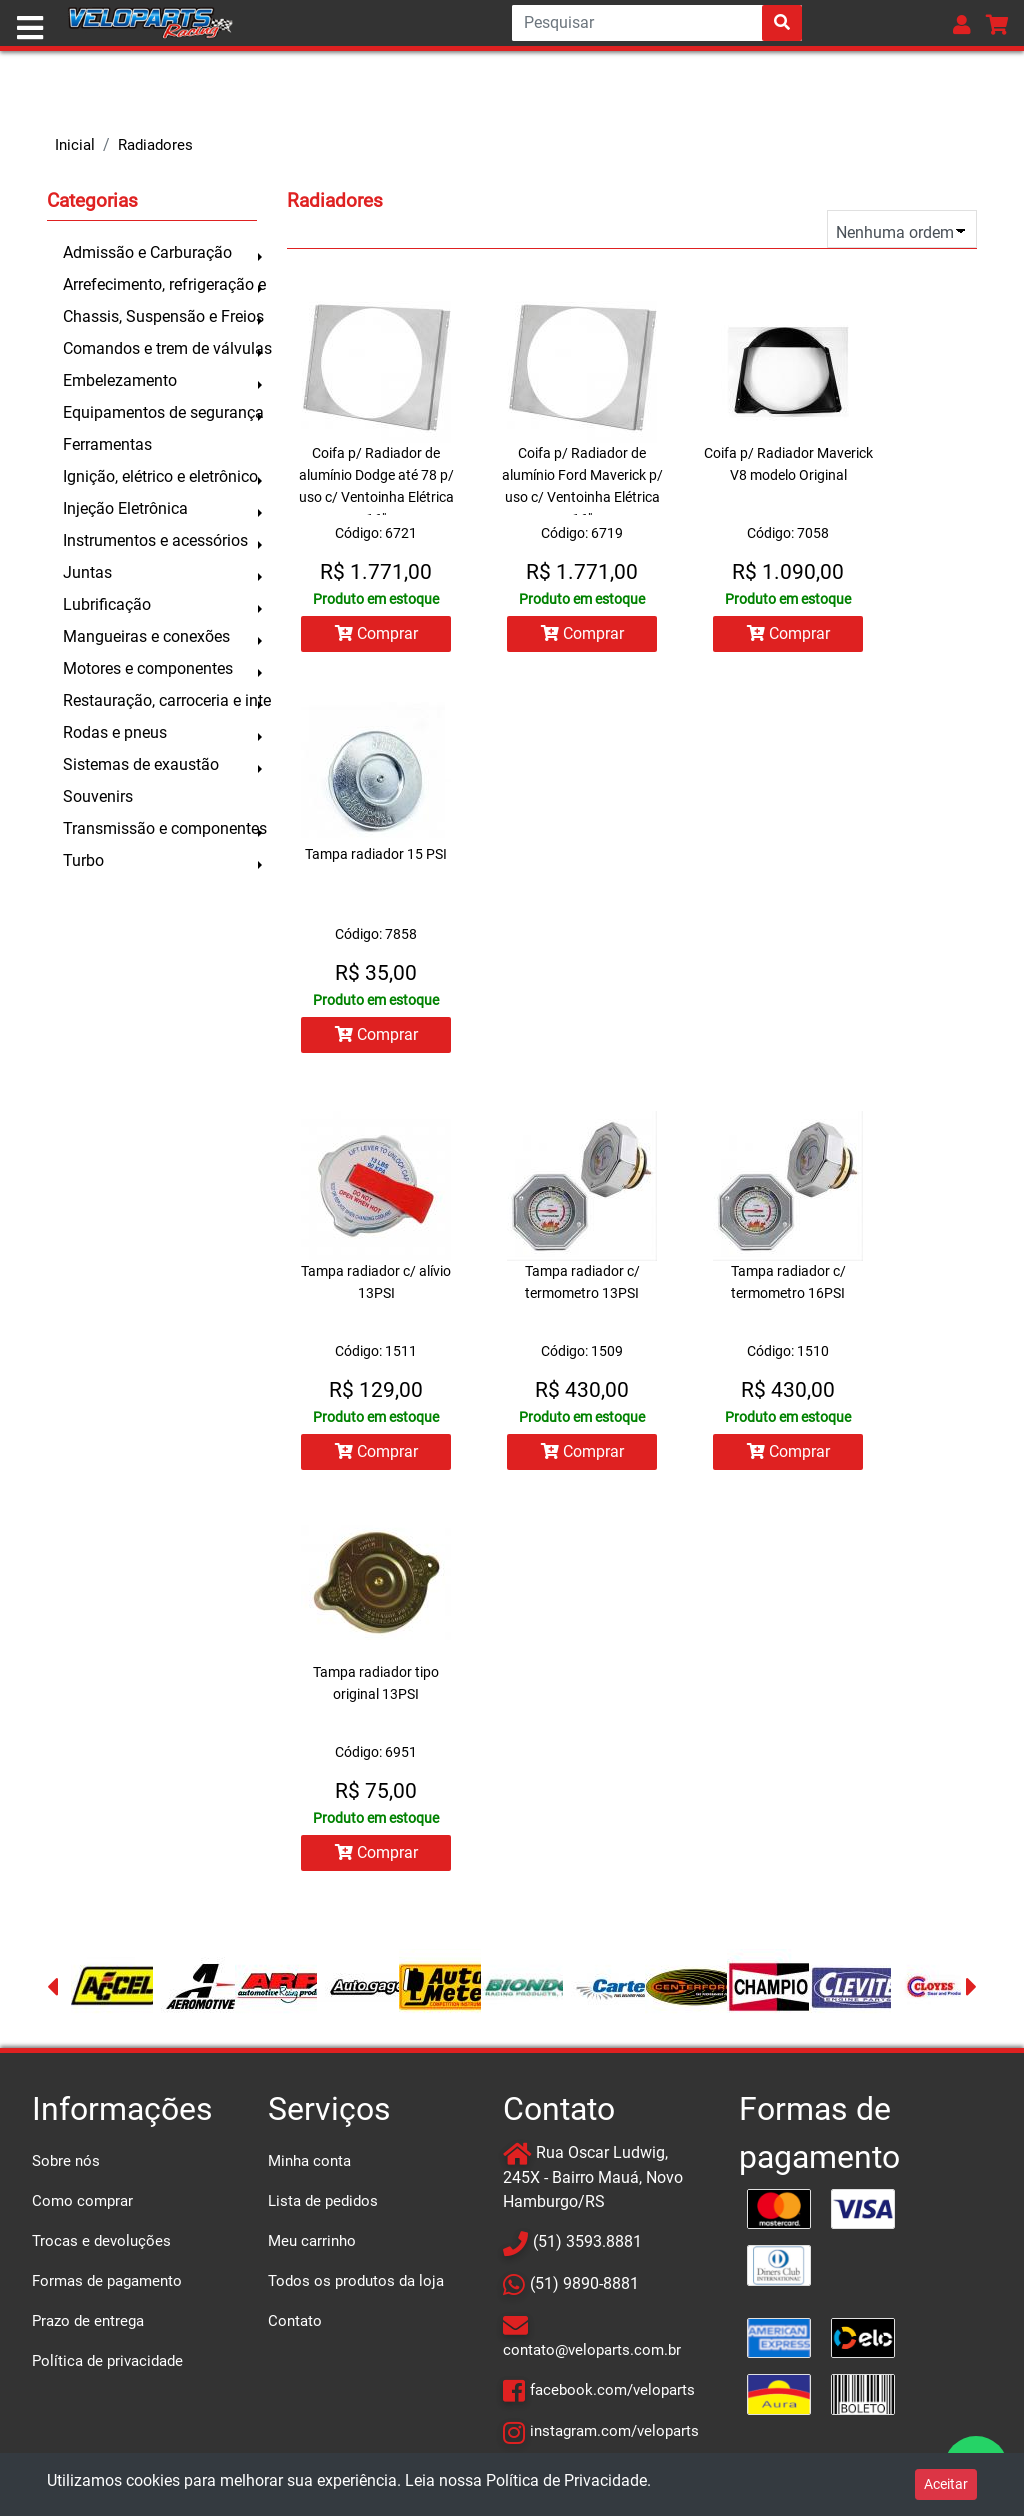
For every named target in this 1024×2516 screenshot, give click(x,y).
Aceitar (946, 2484)
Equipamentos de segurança (160, 412)
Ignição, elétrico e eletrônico (160, 476)
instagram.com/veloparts (614, 2431)
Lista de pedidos (323, 2201)
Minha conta (309, 2161)
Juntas (87, 572)
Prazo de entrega (88, 2321)
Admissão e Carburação (147, 252)
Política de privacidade (107, 2361)
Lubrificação (107, 604)
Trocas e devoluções (101, 2241)
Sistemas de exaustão (141, 764)
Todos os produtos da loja (356, 2281)
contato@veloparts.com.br (592, 2350)
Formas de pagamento (107, 2281)
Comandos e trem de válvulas (160, 348)
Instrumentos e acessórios (155, 540)
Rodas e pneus (115, 732)
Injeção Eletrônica (125, 508)
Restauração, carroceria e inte (160, 700)
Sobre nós (66, 2161)
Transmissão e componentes (160, 828)
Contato (295, 2321)
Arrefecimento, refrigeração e (160, 284)
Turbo (83, 860)
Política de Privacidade (566, 2480)
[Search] (657, 23)
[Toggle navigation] (30, 28)
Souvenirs (98, 796)
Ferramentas (107, 444)
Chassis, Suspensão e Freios (160, 316)
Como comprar (82, 2201)
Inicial (75, 145)
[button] (962, 24)
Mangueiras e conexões (146, 636)
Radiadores (155, 145)
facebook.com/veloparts (612, 2390)
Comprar (376, 633)
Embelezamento (120, 380)
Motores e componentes (148, 668)
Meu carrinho (312, 2241)
